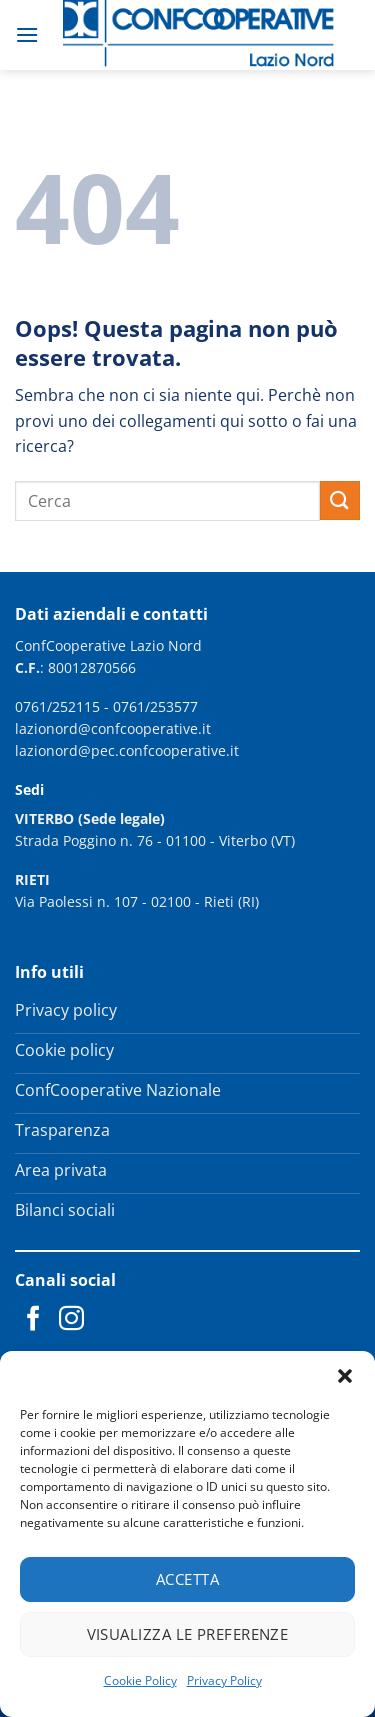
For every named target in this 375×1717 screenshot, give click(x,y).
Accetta (187, 1579)
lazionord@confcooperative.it (113, 728)
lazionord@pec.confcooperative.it (127, 750)
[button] (345, 1376)
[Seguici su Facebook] (33, 1320)
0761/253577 (155, 706)
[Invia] (340, 500)
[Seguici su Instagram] (71, 1320)
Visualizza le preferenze (188, 1634)
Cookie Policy (140, 1680)
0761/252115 (57, 706)
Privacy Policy (224, 1680)
